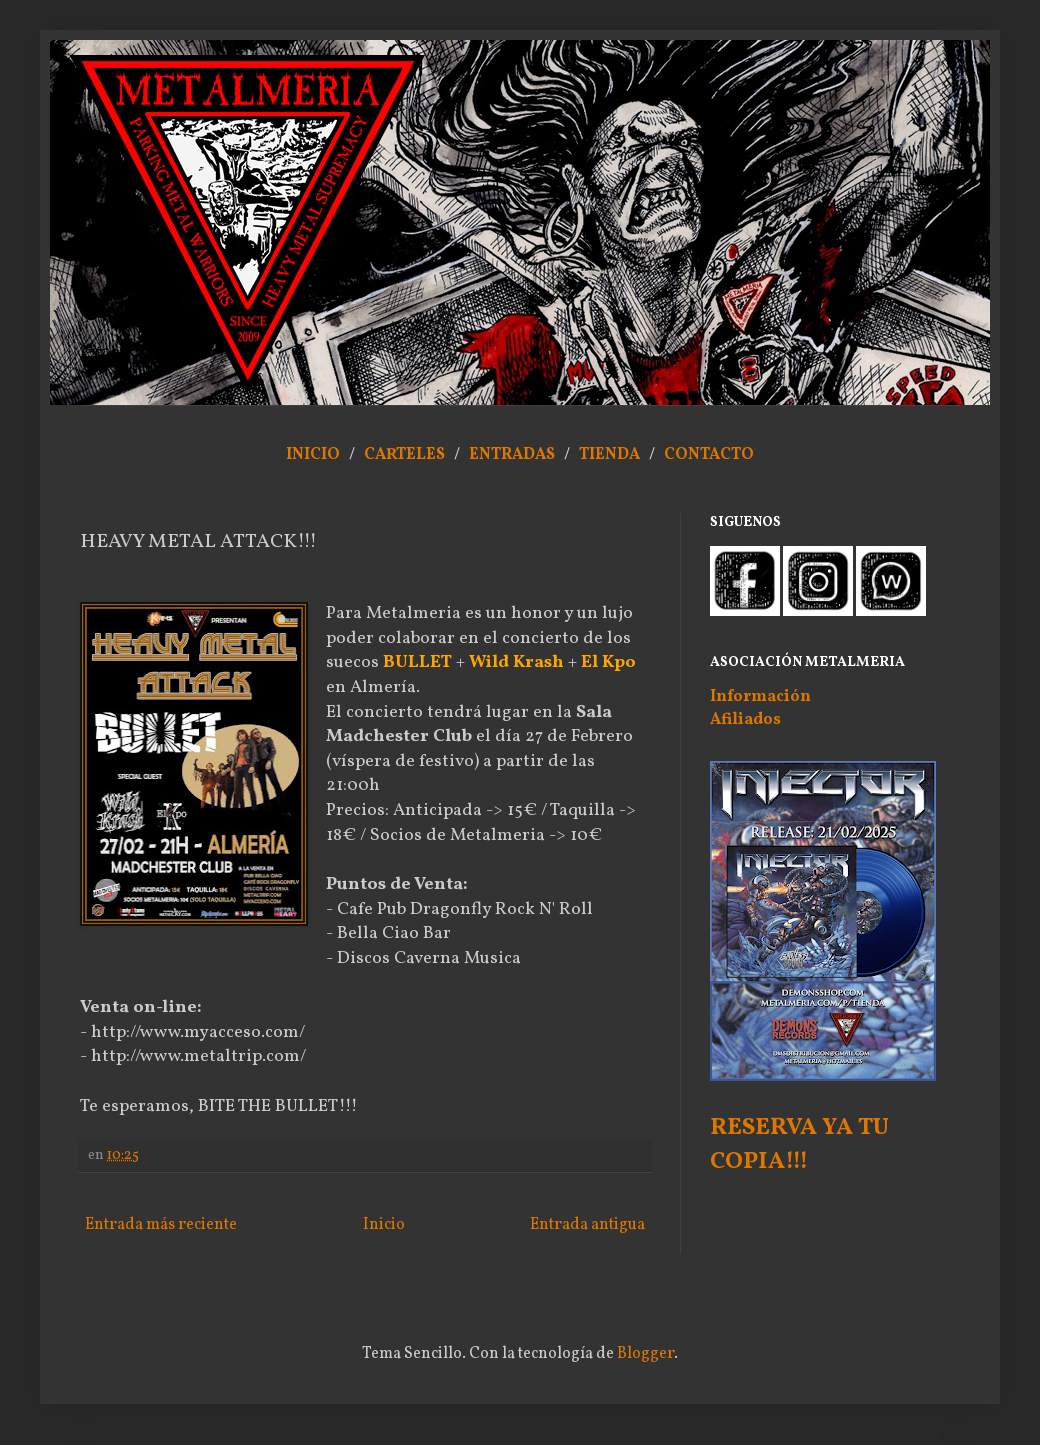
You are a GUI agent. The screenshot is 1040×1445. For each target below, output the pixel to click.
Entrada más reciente (161, 1225)
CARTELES (404, 455)
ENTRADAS (512, 455)
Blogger (645, 1354)
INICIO (313, 455)
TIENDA (611, 455)
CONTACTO (709, 455)
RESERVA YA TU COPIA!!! (799, 1145)
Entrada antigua (587, 1225)
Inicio (384, 1225)
